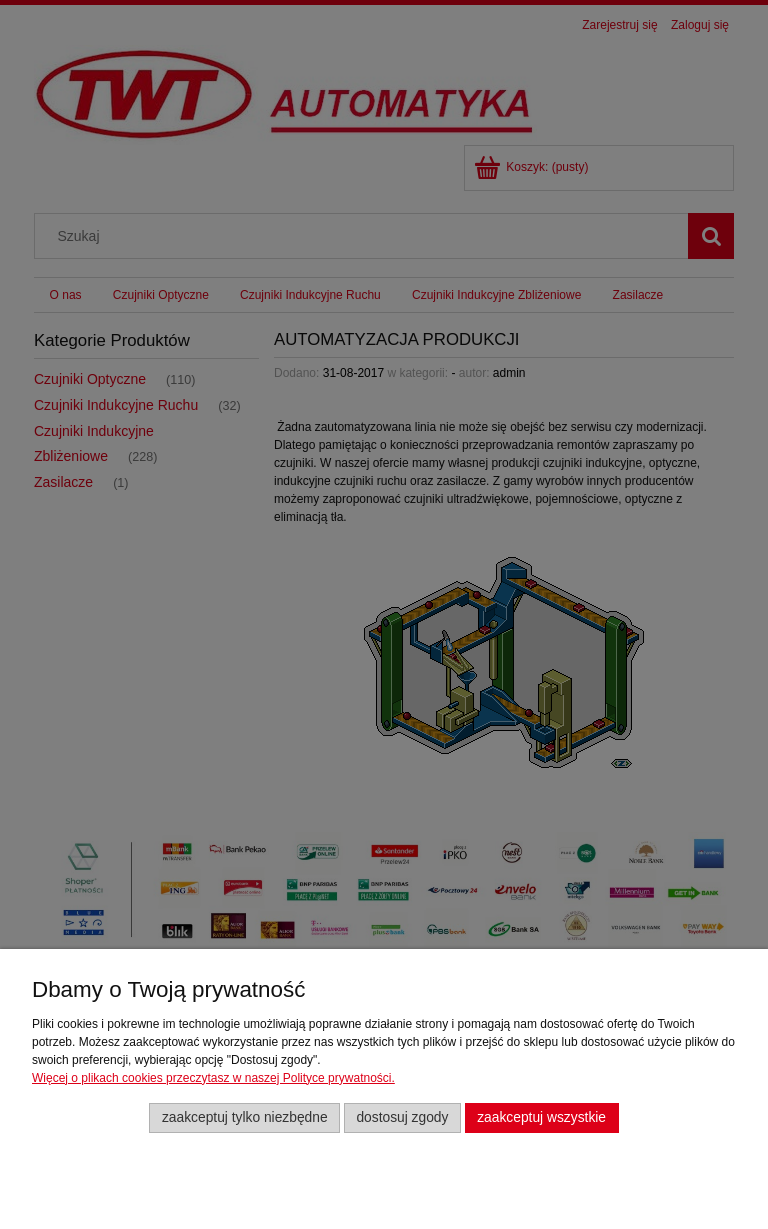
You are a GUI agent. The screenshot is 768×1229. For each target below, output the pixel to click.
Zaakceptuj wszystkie (541, 1117)
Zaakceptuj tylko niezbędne (245, 1117)
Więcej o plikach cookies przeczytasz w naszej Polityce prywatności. (213, 1078)
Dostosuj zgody (402, 1117)
